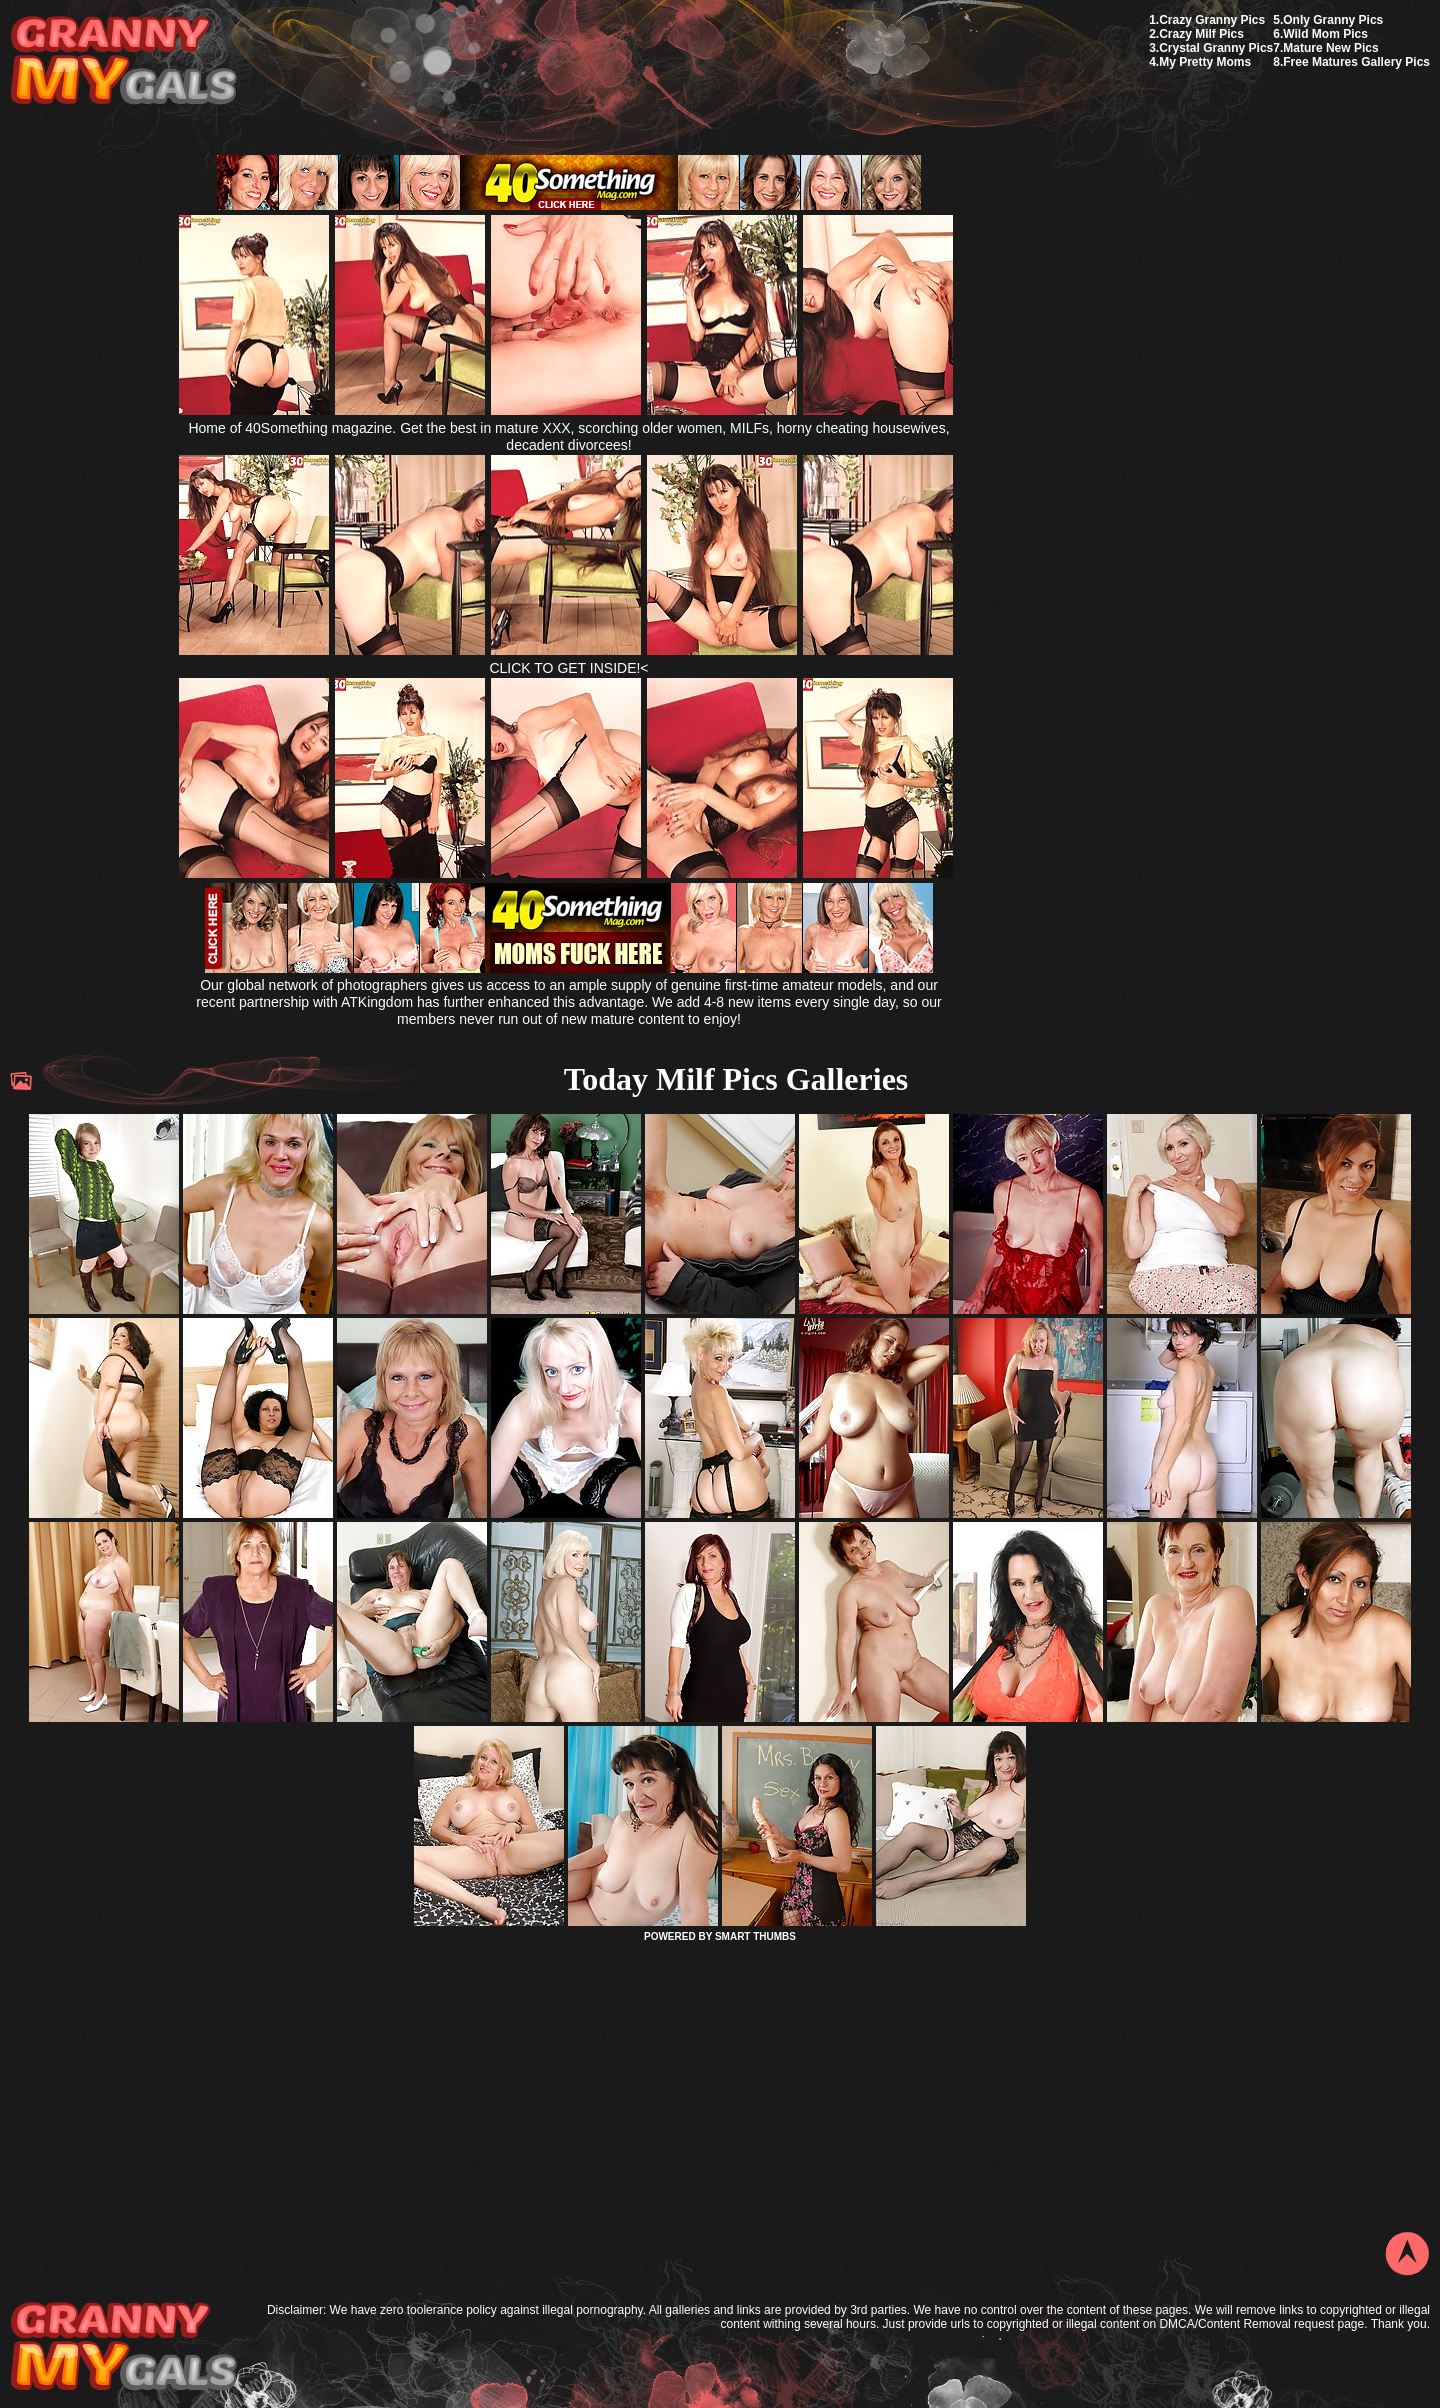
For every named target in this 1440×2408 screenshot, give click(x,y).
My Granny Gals (123, 61)
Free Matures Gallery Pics (1356, 62)
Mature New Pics (1330, 48)
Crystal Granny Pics (1216, 48)
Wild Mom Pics (1325, 34)
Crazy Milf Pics (1201, 34)
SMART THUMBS (755, 1936)
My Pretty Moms (1205, 62)
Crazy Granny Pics (1212, 20)
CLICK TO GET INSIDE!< (568, 668)
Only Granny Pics (1333, 20)
